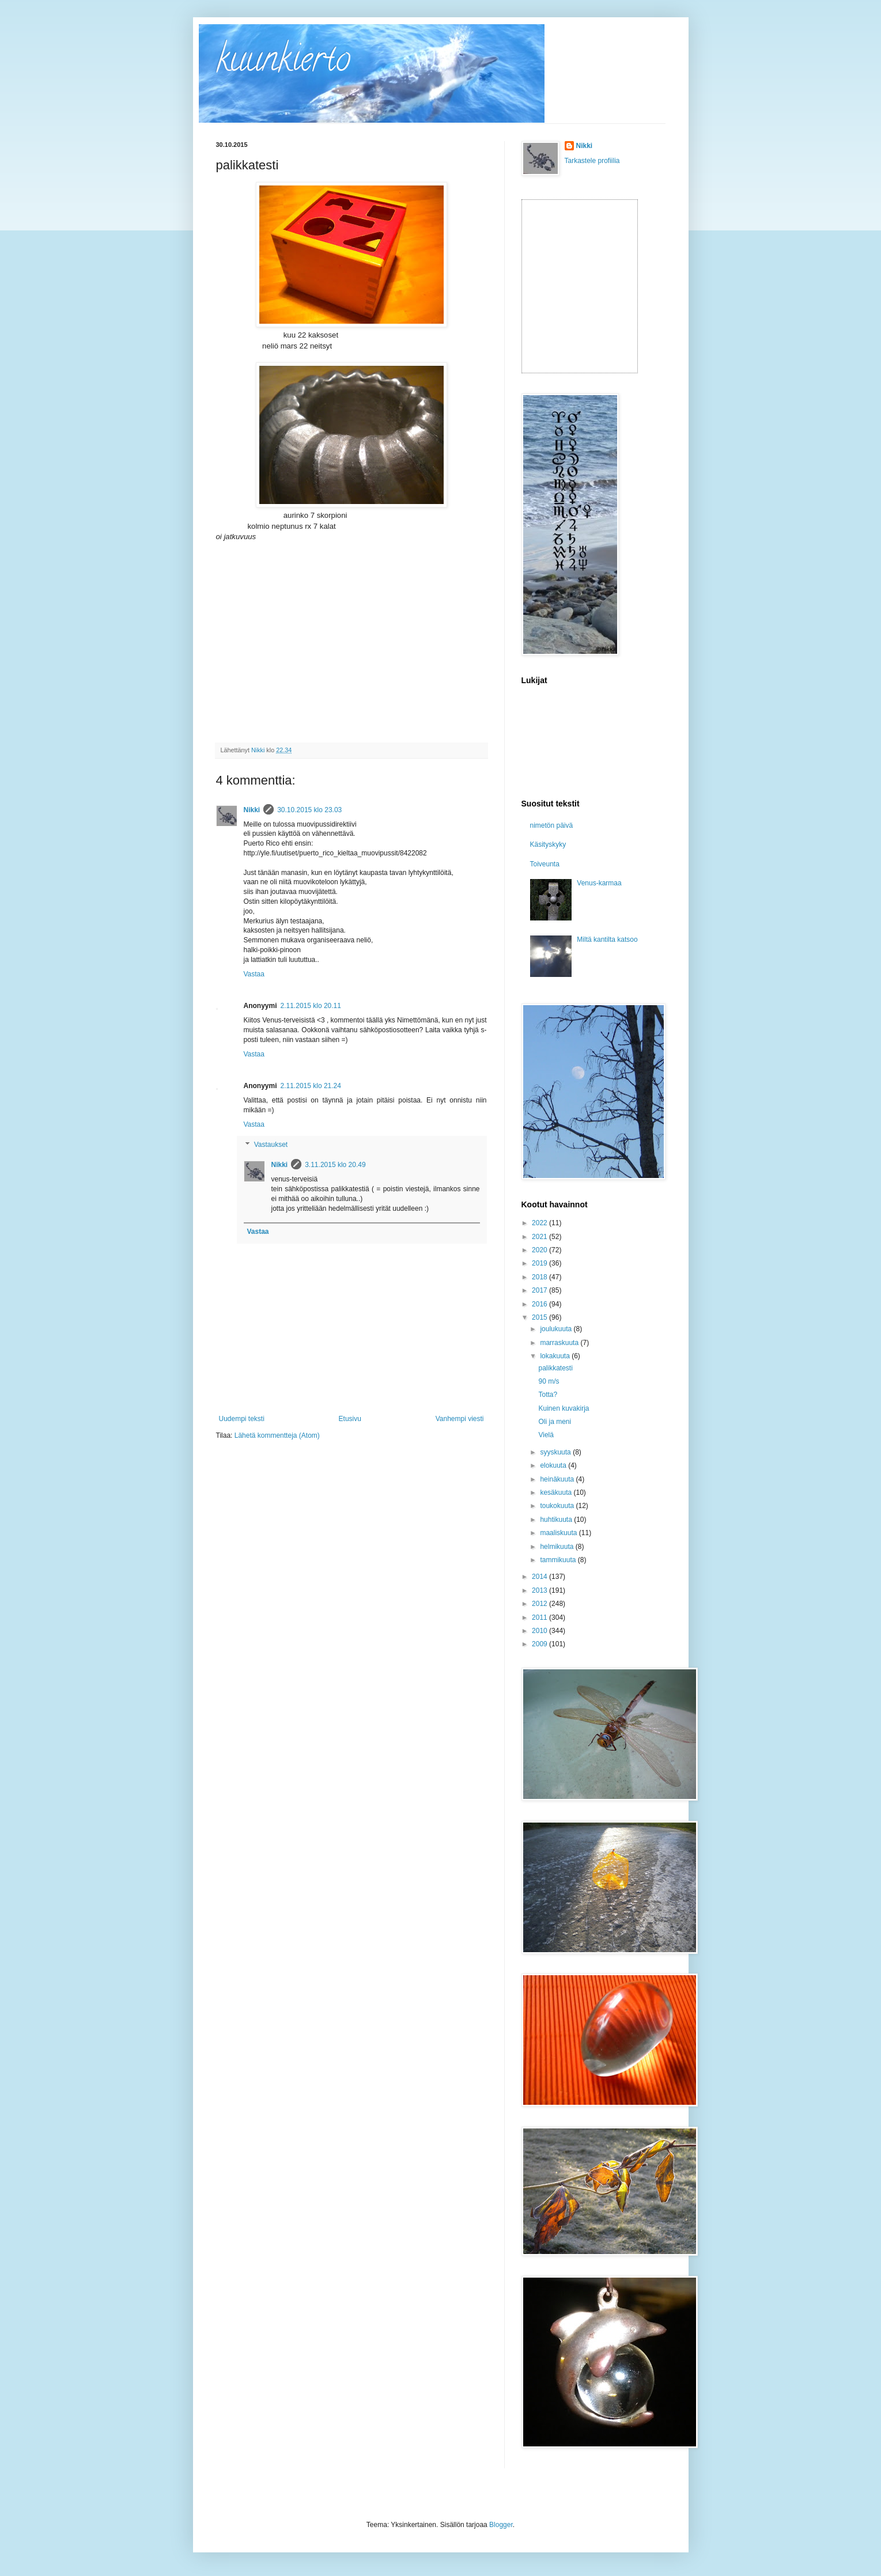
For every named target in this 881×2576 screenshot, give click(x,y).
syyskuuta (556, 1452)
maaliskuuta (559, 1533)
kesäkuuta (556, 1492)
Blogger (501, 2525)
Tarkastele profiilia (592, 161)
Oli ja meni (554, 1422)
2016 (540, 1304)
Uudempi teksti (241, 1419)
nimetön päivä (551, 825)
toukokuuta (558, 1506)
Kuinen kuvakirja (563, 1408)
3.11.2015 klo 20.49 (335, 1165)
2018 (540, 1277)
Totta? (547, 1395)
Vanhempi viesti (460, 1419)
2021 (540, 1237)
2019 (540, 1263)
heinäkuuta (558, 1479)
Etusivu (350, 1419)
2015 (540, 1317)
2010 (540, 1631)
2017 (540, 1290)
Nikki (252, 810)
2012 (540, 1604)
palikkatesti (555, 1368)
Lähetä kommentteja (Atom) (277, 1435)
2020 (540, 1250)
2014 (540, 1577)
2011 (540, 1617)
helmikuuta (557, 1547)
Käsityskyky (548, 844)
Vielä (545, 1435)
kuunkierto (283, 63)
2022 (540, 1223)
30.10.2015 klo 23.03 (309, 810)
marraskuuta (560, 1343)
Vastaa (254, 974)
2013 (540, 1590)
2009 (540, 1644)
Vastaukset (271, 1145)
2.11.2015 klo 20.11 (311, 1006)
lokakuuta (556, 1356)
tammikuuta (558, 1560)
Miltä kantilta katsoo (607, 939)
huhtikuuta (557, 1520)
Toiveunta (544, 864)
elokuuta (554, 1465)
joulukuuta (556, 1329)
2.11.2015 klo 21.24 (311, 1086)
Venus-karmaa (599, 883)
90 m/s (548, 1381)
